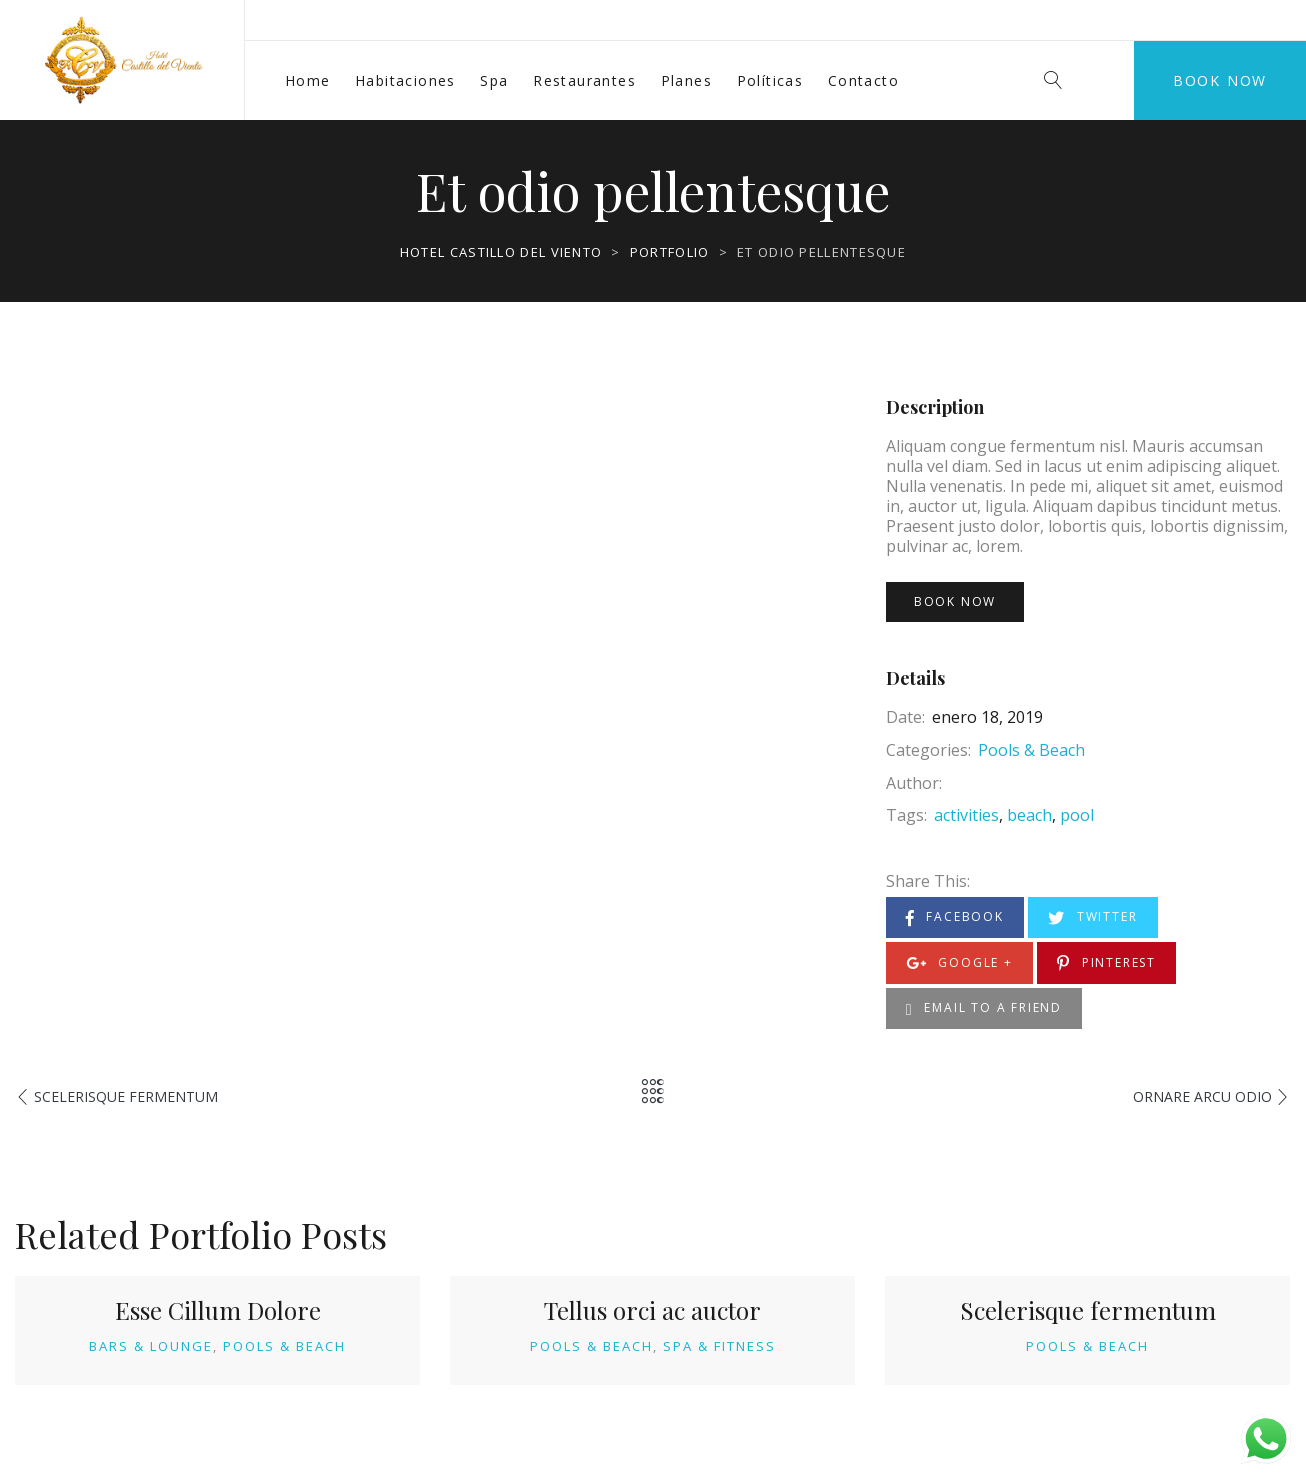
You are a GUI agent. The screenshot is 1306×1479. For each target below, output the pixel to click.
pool (1077, 815)
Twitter (1092, 917)
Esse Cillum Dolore (218, 1310)
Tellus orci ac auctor (652, 1310)
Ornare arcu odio (1202, 1096)
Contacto (863, 80)
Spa (494, 80)
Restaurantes (584, 80)
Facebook (955, 917)
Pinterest (1106, 963)
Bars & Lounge (151, 1346)
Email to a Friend (984, 1008)
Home (308, 80)
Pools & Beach (1031, 750)
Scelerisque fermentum (126, 1096)
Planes (686, 80)
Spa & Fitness (719, 1346)
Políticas (770, 80)
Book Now (1220, 80)
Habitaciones (405, 80)
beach (1029, 815)
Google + (959, 963)
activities (966, 815)
